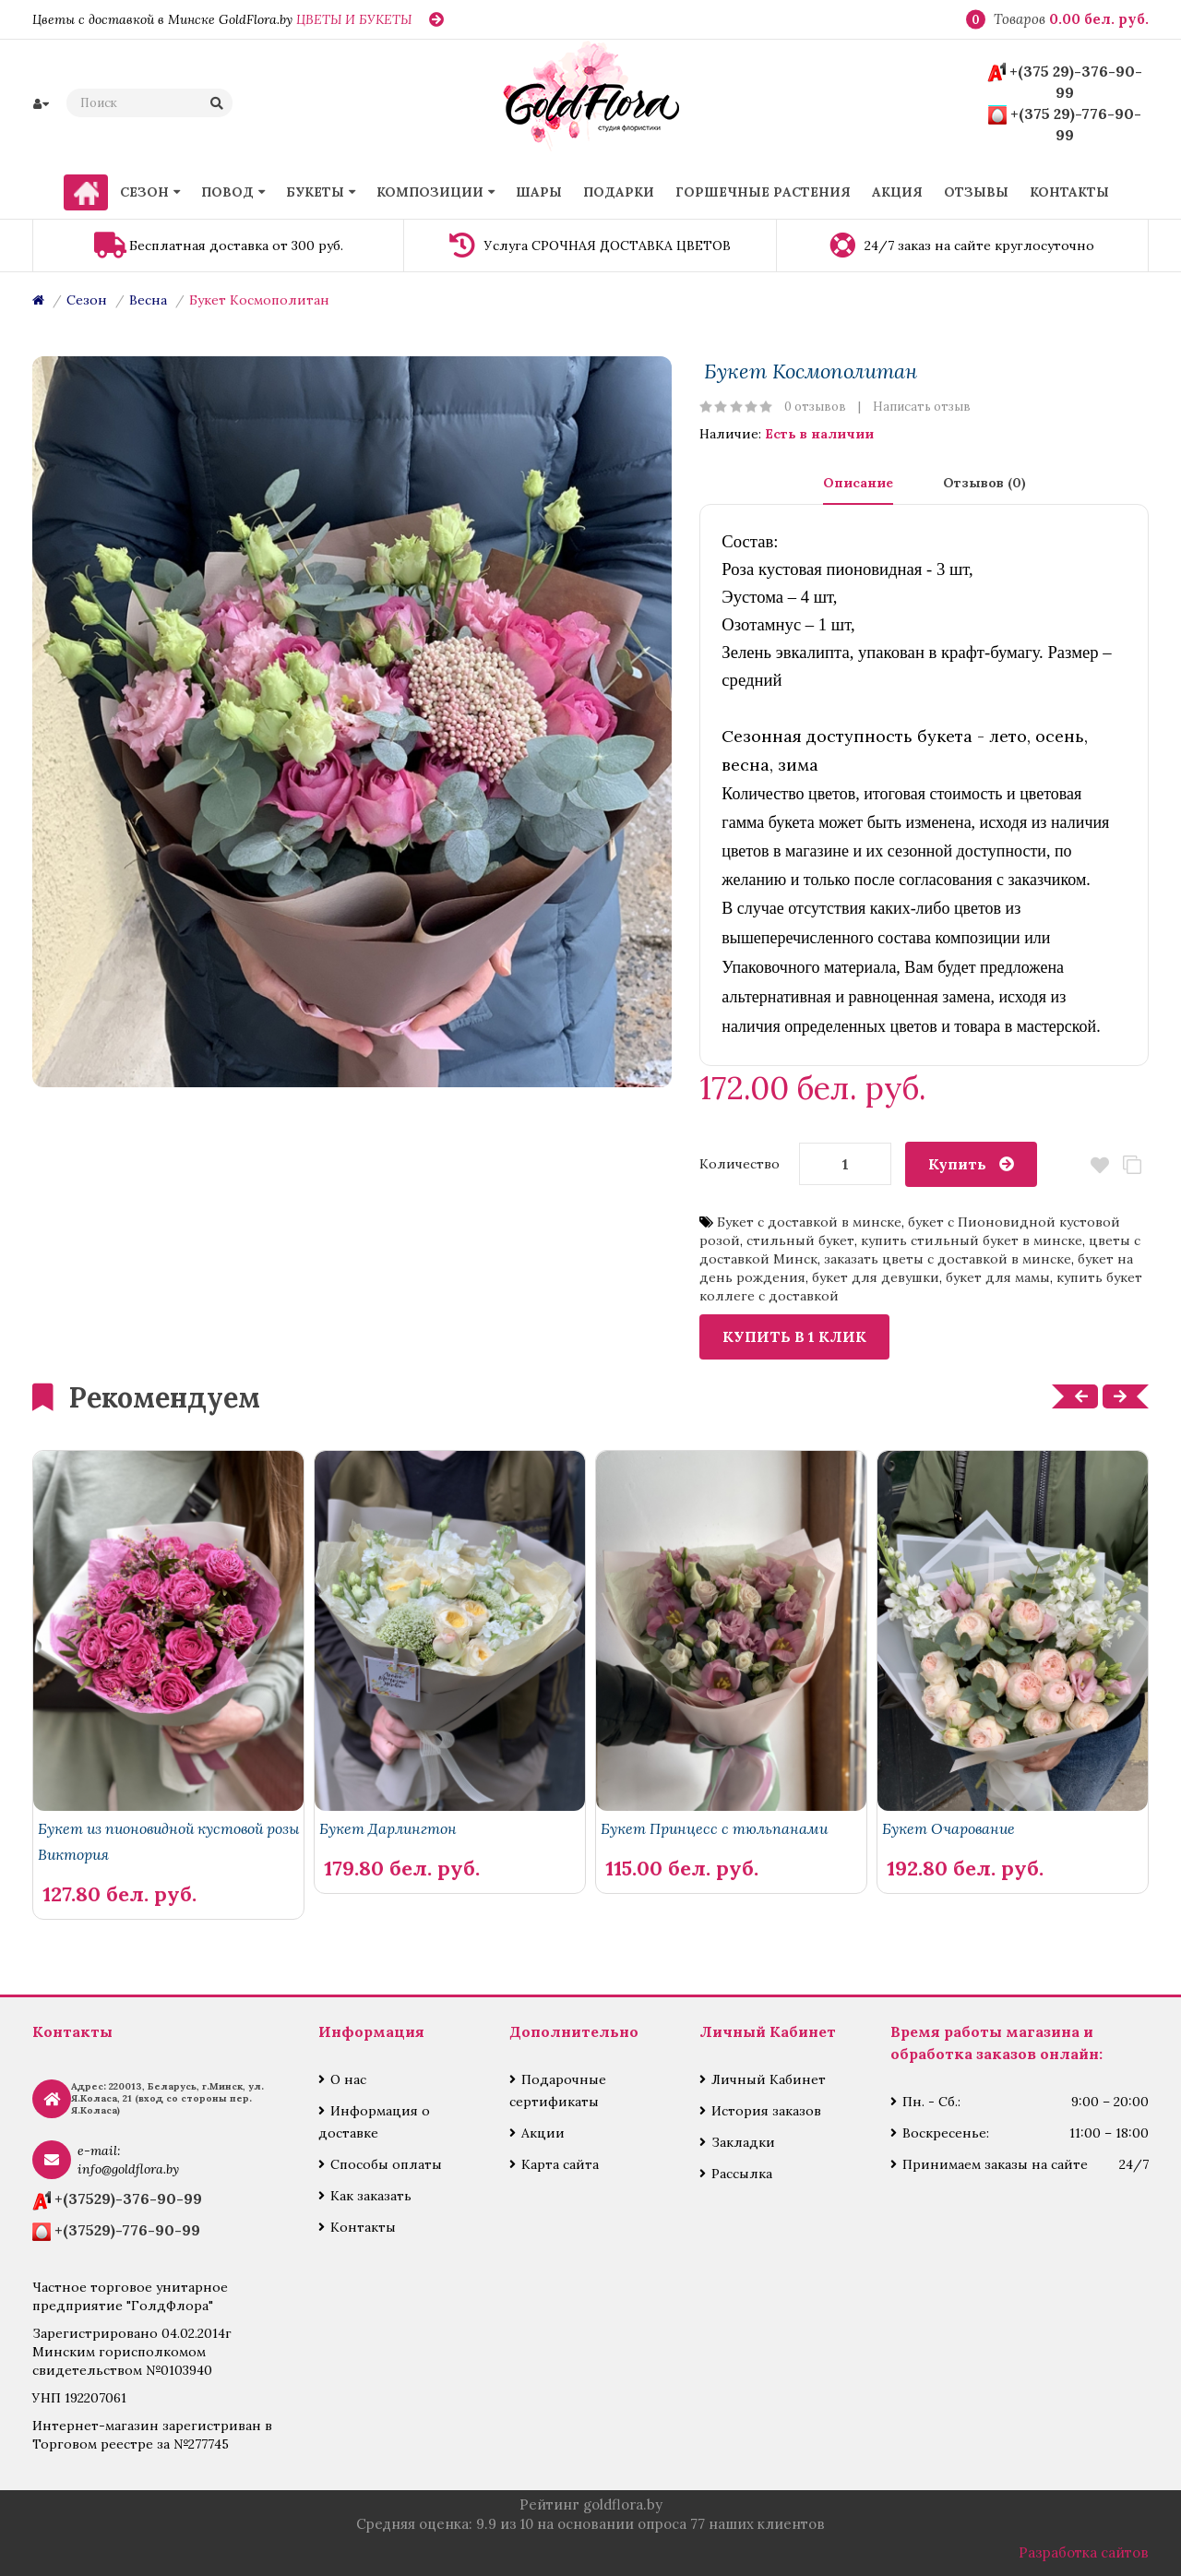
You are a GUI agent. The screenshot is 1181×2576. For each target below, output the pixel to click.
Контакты (363, 2227)
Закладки (743, 2142)
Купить (957, 1164)
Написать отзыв (922, 407)
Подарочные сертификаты (557, 2090)
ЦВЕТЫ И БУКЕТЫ (354, 19)
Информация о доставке (374, 2122)
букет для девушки (875, 1277)
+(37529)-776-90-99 (127, 2230)
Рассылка (741, 2173)
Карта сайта (560, 2164)
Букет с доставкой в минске (809, 1222)
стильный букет (800, 1240)
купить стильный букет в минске (971, 1240)
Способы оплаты (386, 2164)
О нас (348, 2079)
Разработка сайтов (1084, 2552)
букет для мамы (998, 1277)
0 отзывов (815, 407)
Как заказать (371, 2195)
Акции (543, 2133)
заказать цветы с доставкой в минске (947, 1259)
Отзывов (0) (984, 482)
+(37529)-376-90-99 (128, 2198)
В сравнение (1132, 1165)
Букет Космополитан (259, 300)
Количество (739, 1164)
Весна (148, 300)
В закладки (1100, 1165)
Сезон (86, 300)
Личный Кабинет (768, 2079)
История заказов (766, 2111)
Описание (858, 482)
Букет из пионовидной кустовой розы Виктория (168, 1841)
